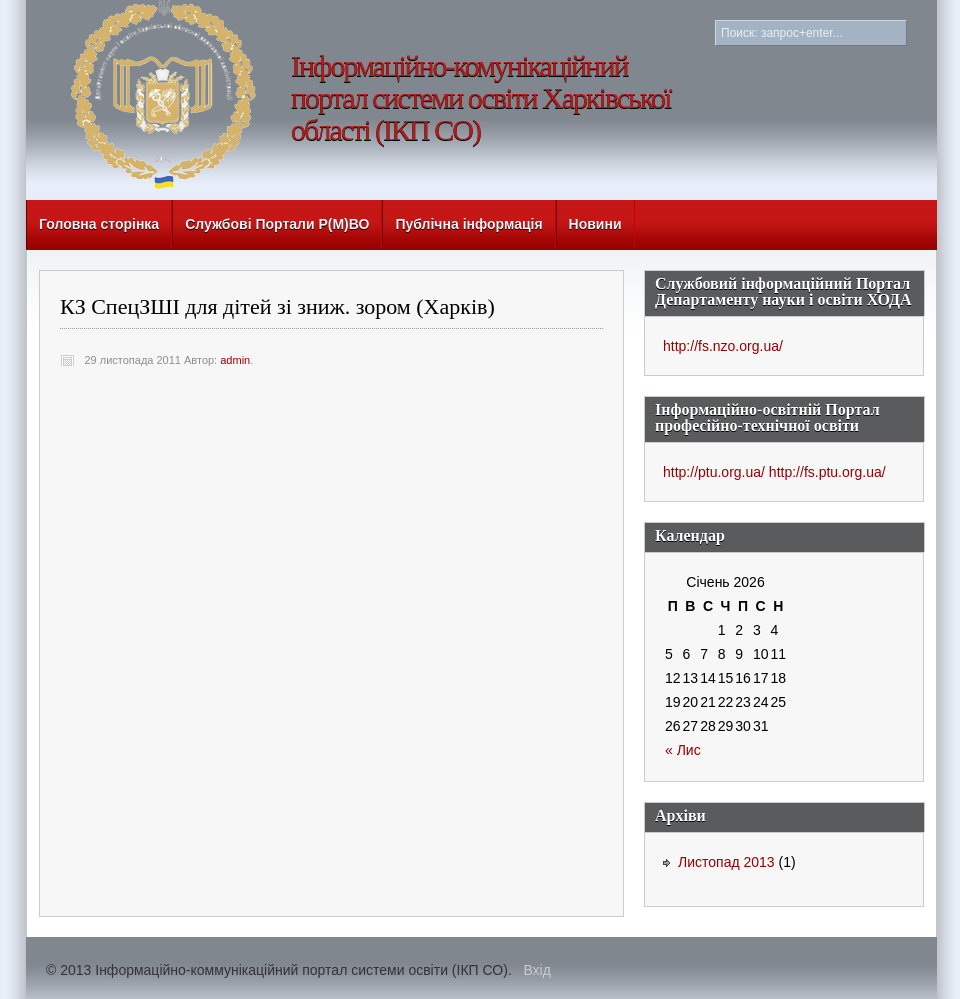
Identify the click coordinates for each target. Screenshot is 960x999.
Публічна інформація (468, 224)
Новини (595, 224)
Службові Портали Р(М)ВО (277, 224)
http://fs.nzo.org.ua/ (723, 346)
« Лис (683, 750)
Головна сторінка (99, 224)
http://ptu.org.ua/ (714, 472)
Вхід (536, 970)
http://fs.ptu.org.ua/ (827, 472)
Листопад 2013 (726, 862)
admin (235, 360)
